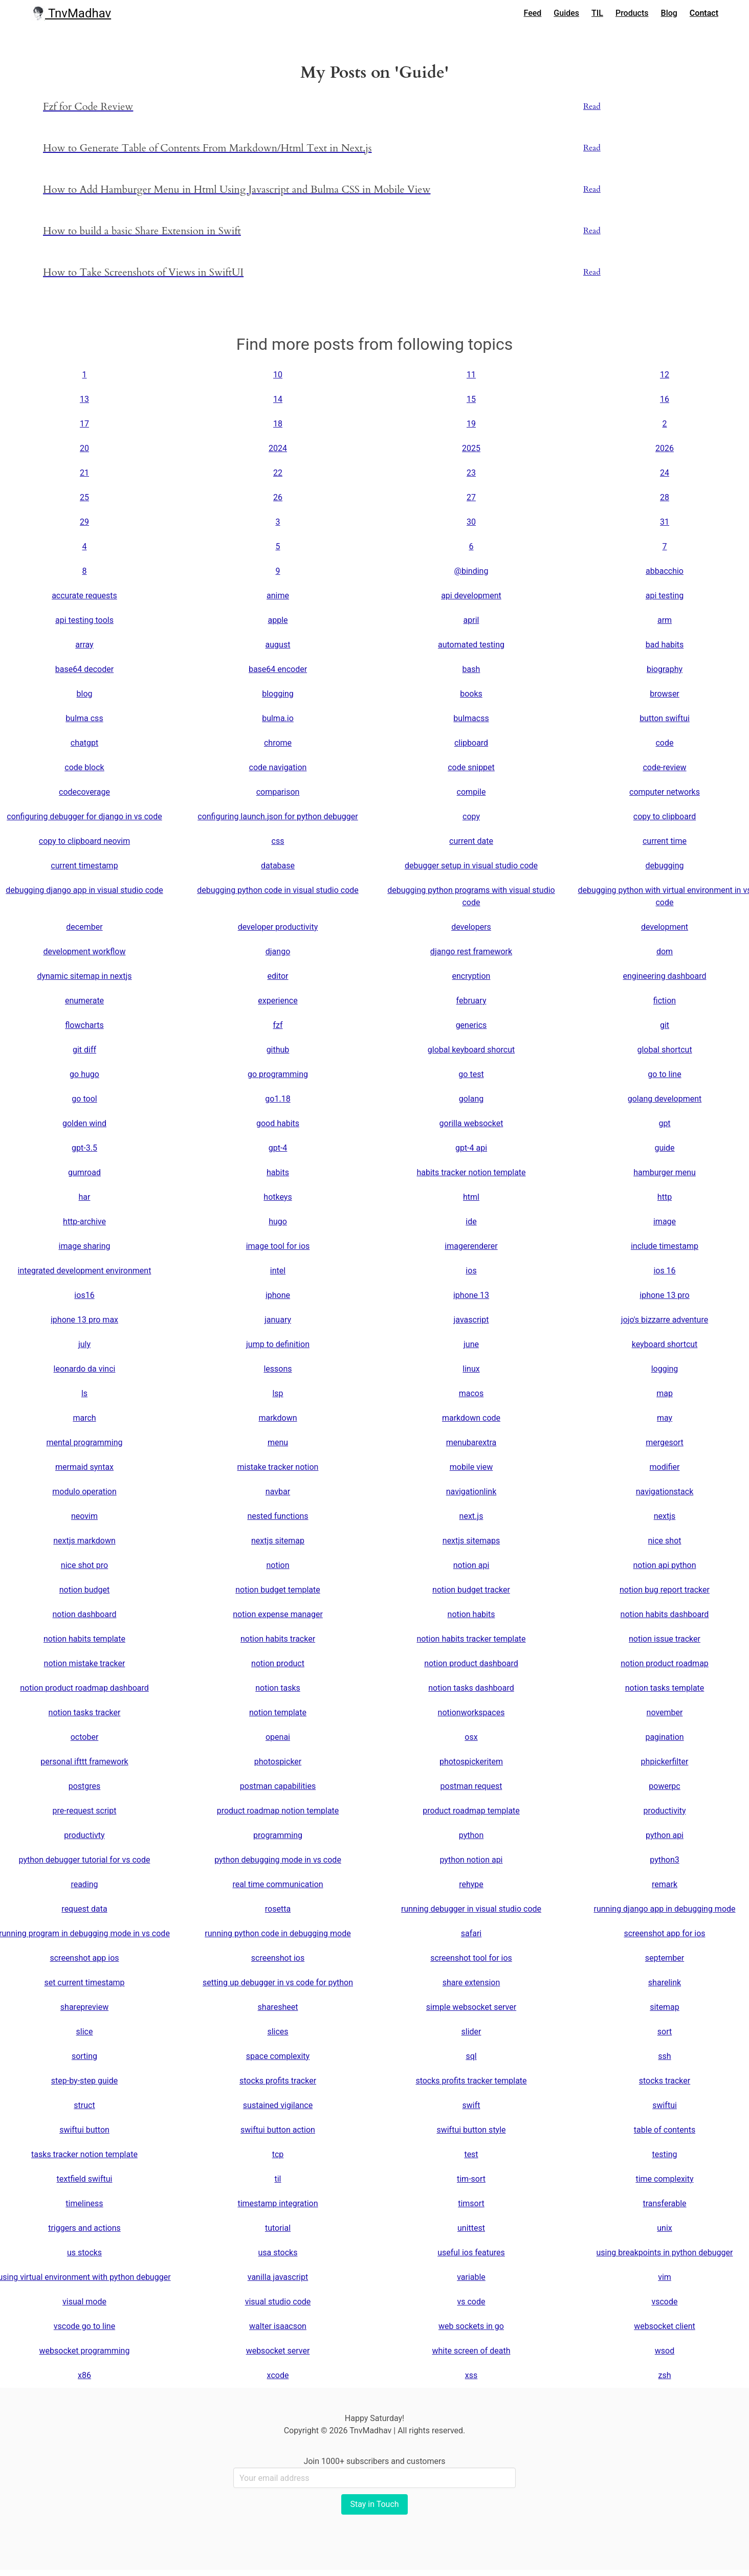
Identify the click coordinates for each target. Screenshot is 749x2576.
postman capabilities (278, 1786)
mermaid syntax (84, 1467)
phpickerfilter (665, 1761)
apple (278, 620)
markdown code (471, 1418)
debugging (665, 865)
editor (277, 976)
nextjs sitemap (277, 1540)
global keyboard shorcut (471, 1050)
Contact (704, 13)
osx (471, 1737)
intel (277, 1270)
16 (664, 399)
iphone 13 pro (664, 1295)
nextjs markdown (84, 1540)
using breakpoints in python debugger (665, 2252)
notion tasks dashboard (471, 1688)
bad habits (665, 644)
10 (277, 374)
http (664, 1197)
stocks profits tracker (277, 2081)
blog (85, 694)
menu (278, 1442)
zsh (664, 2375)
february (471, 1000)
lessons (277, 1369)
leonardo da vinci (85, 1369)
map (664, 1393)
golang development (665, 1099)
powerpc (664, 1786)
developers (471, 927)
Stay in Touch (374, 2504)
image (664, 1221)
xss (471, 2375)
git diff (84, 1050)
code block (84, 767)
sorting (84, 2056)
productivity (664, 1811)
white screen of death (471, 2351)
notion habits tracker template (470, 1639)
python (471, 1835)
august (278, 644)
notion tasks (277, 1688)
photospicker (278, 1761)
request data (84, 1909)
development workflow (84, 951)
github (278, 1050)
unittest (471, 2228)
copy (471, 816)
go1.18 (277, 1099)
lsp (277, 1393)
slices (277, 2031)
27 (471, 497)
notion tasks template (664, 1688)
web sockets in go (471, 2326)
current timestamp (84, 865)
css (278, 841)
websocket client (664, 2326)
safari (471, 1933)
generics (471, 1025)
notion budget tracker (471, 1590)
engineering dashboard (664, 976)
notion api (471, 1565)
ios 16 (664, 1270)
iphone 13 (471, 1295)
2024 (278, 448)
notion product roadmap (665, 1663)
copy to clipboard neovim (84, 841)
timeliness (84, 2203)
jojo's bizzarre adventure (664, 1320)
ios (471, 1270)
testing (664, 2154)
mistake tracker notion (278, 1467)
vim (664, 2277)
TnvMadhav (71, 13)
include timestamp (664, 1246)
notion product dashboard (471, 1663)
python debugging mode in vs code (277, 1860)
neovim (84, 1516)
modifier (665, 1467)
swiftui (664, 2105)
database (278, 865)
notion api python (664, 1565)
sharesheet (278, 2007)
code (664, 743)
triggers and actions (84, 2228)
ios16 (84, 1295)
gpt (664, 1123)
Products (632, 13)
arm (664, 620)
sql (471, 2056)
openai (278, 1737)
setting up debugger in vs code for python (278, 1982)
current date (471, 841)
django (278, 951)
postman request (471, 1786)
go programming (278, 1074)
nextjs (665, 1516)
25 (84, 497)
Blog (669, 13)
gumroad (84, 1172)
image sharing (85, 1246)
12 (664, 374)
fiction (664, 1000)
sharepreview (84, 2007)
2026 (664, 448)
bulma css (84, 718)
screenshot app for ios (664, 1933)
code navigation (278, 767)
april (471, 620)
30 (471, 522)
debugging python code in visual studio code (278, 890)
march (84, 1418)
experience (277, 1000)
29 (84, 522)
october (85, 1737)
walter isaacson (277, 2326)
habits (278, 1172)
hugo (278, 1221)
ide (471, 1221)
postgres (85, 1786)
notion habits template (84, 1639)
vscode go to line (84, 2326)
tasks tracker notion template (84, 2154)
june (471, 1344)
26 (277, 497)
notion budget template (277, 1590)
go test (470, 1074)
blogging (278, 694)
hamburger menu (664, 1172)
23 (471, 473)
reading (84, 1884)
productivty (84, 1835)
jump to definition (278, 1344)
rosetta (278, 1909)
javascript (471, 1320)
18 (277, 424)
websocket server (278, 2351)
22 (277, 473)
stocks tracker (664, 2081)
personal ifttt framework (84, 1761)
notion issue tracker (664, 1639)
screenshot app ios (84, 1958)
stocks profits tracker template (470, 2081)
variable (471, 2277)
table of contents (664, 2130)
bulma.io (278, 718)
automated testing (471, 644)
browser (664, 694)
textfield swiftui (85, 2179)
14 (277, 399)
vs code (471, 2301)
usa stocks (278, 2252)
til (277, 2179)
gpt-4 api (471, 1148)
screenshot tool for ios (471, 1958)
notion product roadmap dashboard (84, 1688)
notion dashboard (85, 1614)
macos (471, 1393)
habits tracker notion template (470, 1172)
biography (664, 669)
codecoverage (84, 792)
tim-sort (471, 2179)
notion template (277, 1712)
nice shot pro (84, 1565)
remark (664, 1884)
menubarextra (471, 1442)
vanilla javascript (278, 2277)
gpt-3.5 (84, 1148)
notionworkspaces (471, 1712)
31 (664, 522)
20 (84, 448)
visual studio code (278, 2301)
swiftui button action (277, 2130)
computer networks (664, 792)
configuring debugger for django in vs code (84, 816)
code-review (664, 767)
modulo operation (84, 1491)
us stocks (84, 2252)
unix (664, 2228)
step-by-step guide (84, 2081)
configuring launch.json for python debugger (277, 816)
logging (664, 1369)
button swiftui (665, 718)
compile (471, 792)
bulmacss (471, 718)
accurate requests (84, 595)
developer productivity (278, 927)
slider (471, 2031)
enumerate (84, 1000)
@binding (471, 571)
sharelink (664, 1982)
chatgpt (84, 743)
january (278, 1320)
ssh (664, 2056)
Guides (566, 13)
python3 (664, 1860)
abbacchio (665, 571)
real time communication (277, 1884)
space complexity (278, 2056)
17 (84, 424)
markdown (277, 1418)
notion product (277, 1663)
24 (664, 473)
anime (278, 595)
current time (665, 841)
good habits (277, 1123)
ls (84, 1393)
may (664, 1418)
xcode (278, 2375)
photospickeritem (471, 1761)
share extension (471, 1982)
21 (84, 473)
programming (277, 1835)
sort (664, 2031)
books (471, 694)
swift (471, 2105)
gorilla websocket (471, 1123)
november (665, 1712)
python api (665, 1835)
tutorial (278, 2228)
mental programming (84, 1442)
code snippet (471, 767)
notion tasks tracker (85, 1712)
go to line (664, 1074)
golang (471, 1099)
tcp (278, 2154)
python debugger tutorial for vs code (84, 1860)
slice (84, 2031)
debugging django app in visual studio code (84, 890)
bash (471, 669)
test (471, 2154)
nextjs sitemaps (471, 1540)
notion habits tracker (277, 1639)
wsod (664, 2351)
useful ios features (471, 2252)
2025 (471, 448)
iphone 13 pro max (84, 1320)
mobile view (471, 1467)
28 (664, 497)
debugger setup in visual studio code (471, 865)
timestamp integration (277, 2203)
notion (277, 1565)
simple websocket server (471, 2007)
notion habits (471, 1614)
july (84, 1344)
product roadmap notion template (278, 1811)
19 (471, 424)
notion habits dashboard (665, 1614)
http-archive (84, 1221)
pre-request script (85, 1811)
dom (664, 951)
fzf (277, 1025)
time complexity (664, 2179)
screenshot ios (277, 1958)
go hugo (84, 1074)
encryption (471, 976)
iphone (278, 1295)
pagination (664, 1737)
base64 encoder (278, 669)
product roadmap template (471, 1811)
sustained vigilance (278, 2105)
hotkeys (277, 1197)
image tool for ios (278, 1246)
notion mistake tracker (84, 1663)
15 (471, 399)
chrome (278, 743)
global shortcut (664, 1050)
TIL (597, 13)
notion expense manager (278, 1614)
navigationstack (665, 1491)
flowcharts (84, 1025)
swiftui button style (470, 2130)
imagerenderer (471, 1246)
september (664, 1958)
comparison (278, 792)
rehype (471, 1884)
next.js (471, 1516)
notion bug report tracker (665, 1590)
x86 (84, 2375)
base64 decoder (84, 669)
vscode (664, 2301)
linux (470, 1369)
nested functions (277, 1516)
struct (84, 2105)
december (84, 927)
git (664, 1025)
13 (84, 399)
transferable (664, 2203)
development (664, 927)
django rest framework (471, 951)
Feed (533, 13)
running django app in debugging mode (664, 1909)
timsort (471, 2203)
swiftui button (84, 2130)
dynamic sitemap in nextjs (84, 976)
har (85, 1197)
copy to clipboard (664, 816)
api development (471, 595)
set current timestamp (84, 1982)
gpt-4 (278, 1148)
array (84, 644)
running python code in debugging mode (277, 1933)
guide (664, 1148)
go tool (84, 1099)
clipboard (471, 743)
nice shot (664, 1540)
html (471, 1197)
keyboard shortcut (665, 1344)
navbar (278, 1491)
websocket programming (84, 2351)
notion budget (84, 1590)
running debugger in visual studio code (471, 1909)
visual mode (84, 2301)
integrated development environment (84, 1270)
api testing (665, 595)
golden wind (84, 1123)
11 (471, 374)
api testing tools (84, 620)
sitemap (664, 2007)
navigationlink (471, 1491)
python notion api (470, 1860)
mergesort (665, 1442)
